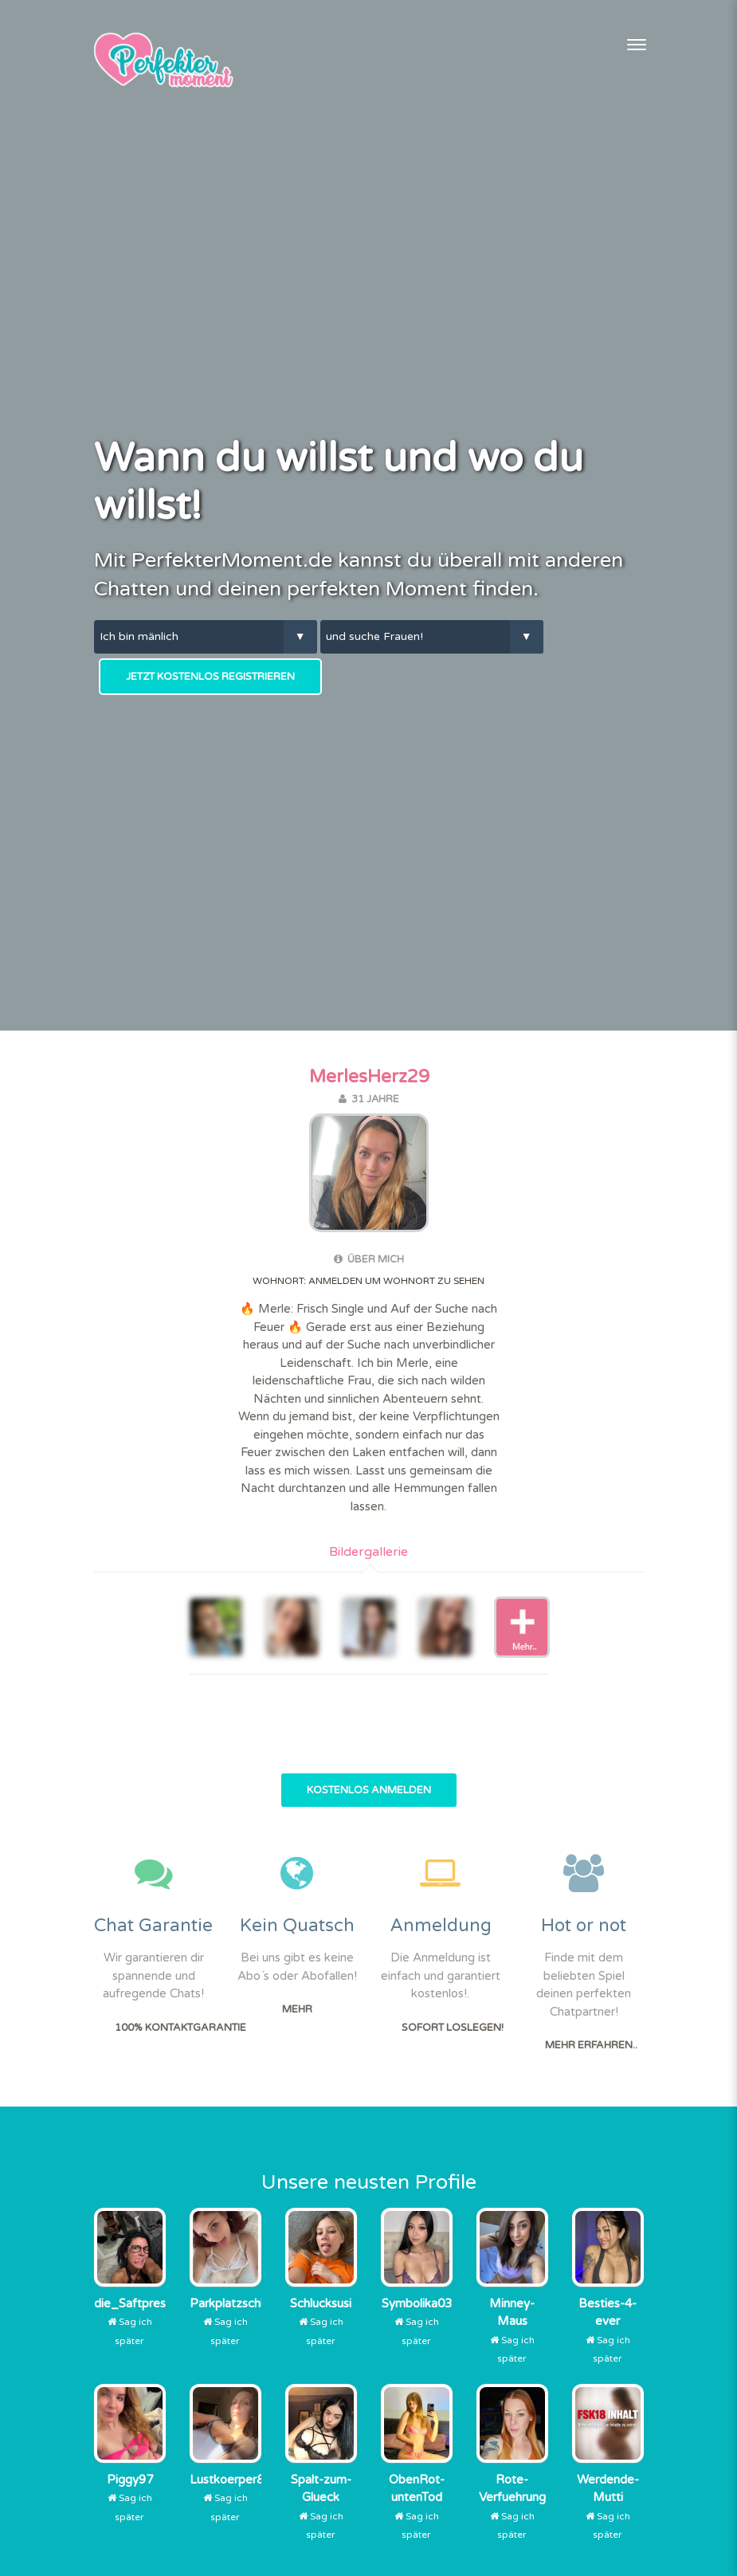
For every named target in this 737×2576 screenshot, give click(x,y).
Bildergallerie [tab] (368, 1552)
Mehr (297, 2009)
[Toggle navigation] (636, 44)
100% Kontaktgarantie (180, 2027)
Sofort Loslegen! (453, 2027)
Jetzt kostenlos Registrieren (210, 676)
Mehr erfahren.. (591, 2045)
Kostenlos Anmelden (369, 1790)
